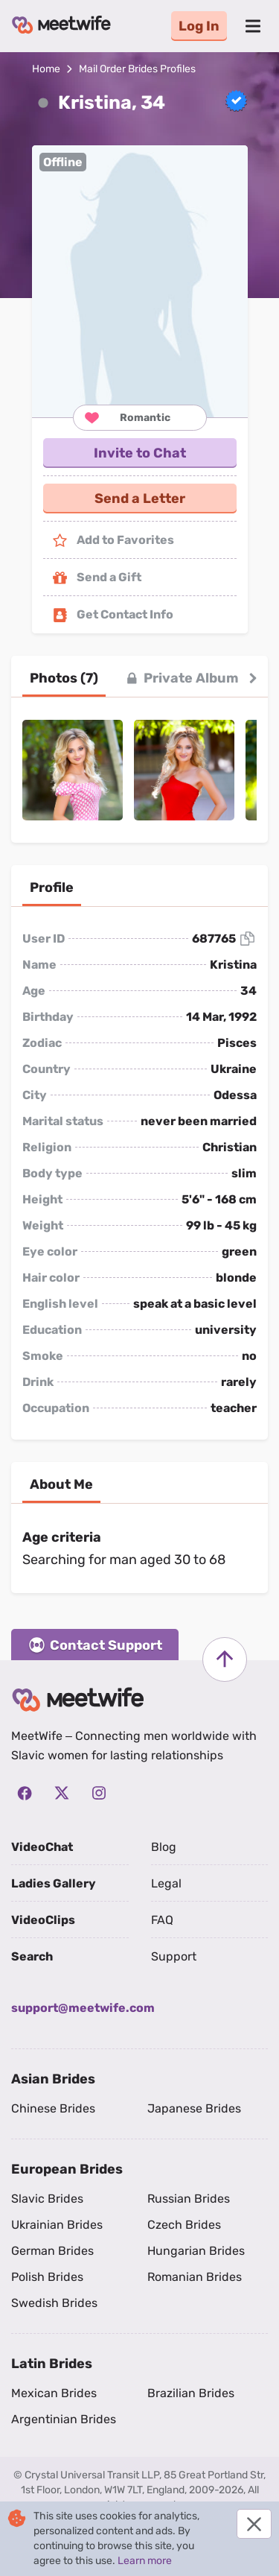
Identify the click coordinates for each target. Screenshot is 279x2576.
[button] (140, 281)
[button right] (253, 678)
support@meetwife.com (83, 2008)
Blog (163, 1847)
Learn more (145, 2560)
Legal (166, 1883)
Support (173, 1956)
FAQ (162, 1920)
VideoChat (42, 1847)
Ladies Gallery (53, 1883)
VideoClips (43, 1920)
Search (32, 1956)
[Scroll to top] (224, 1659)
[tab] (64, 678)
